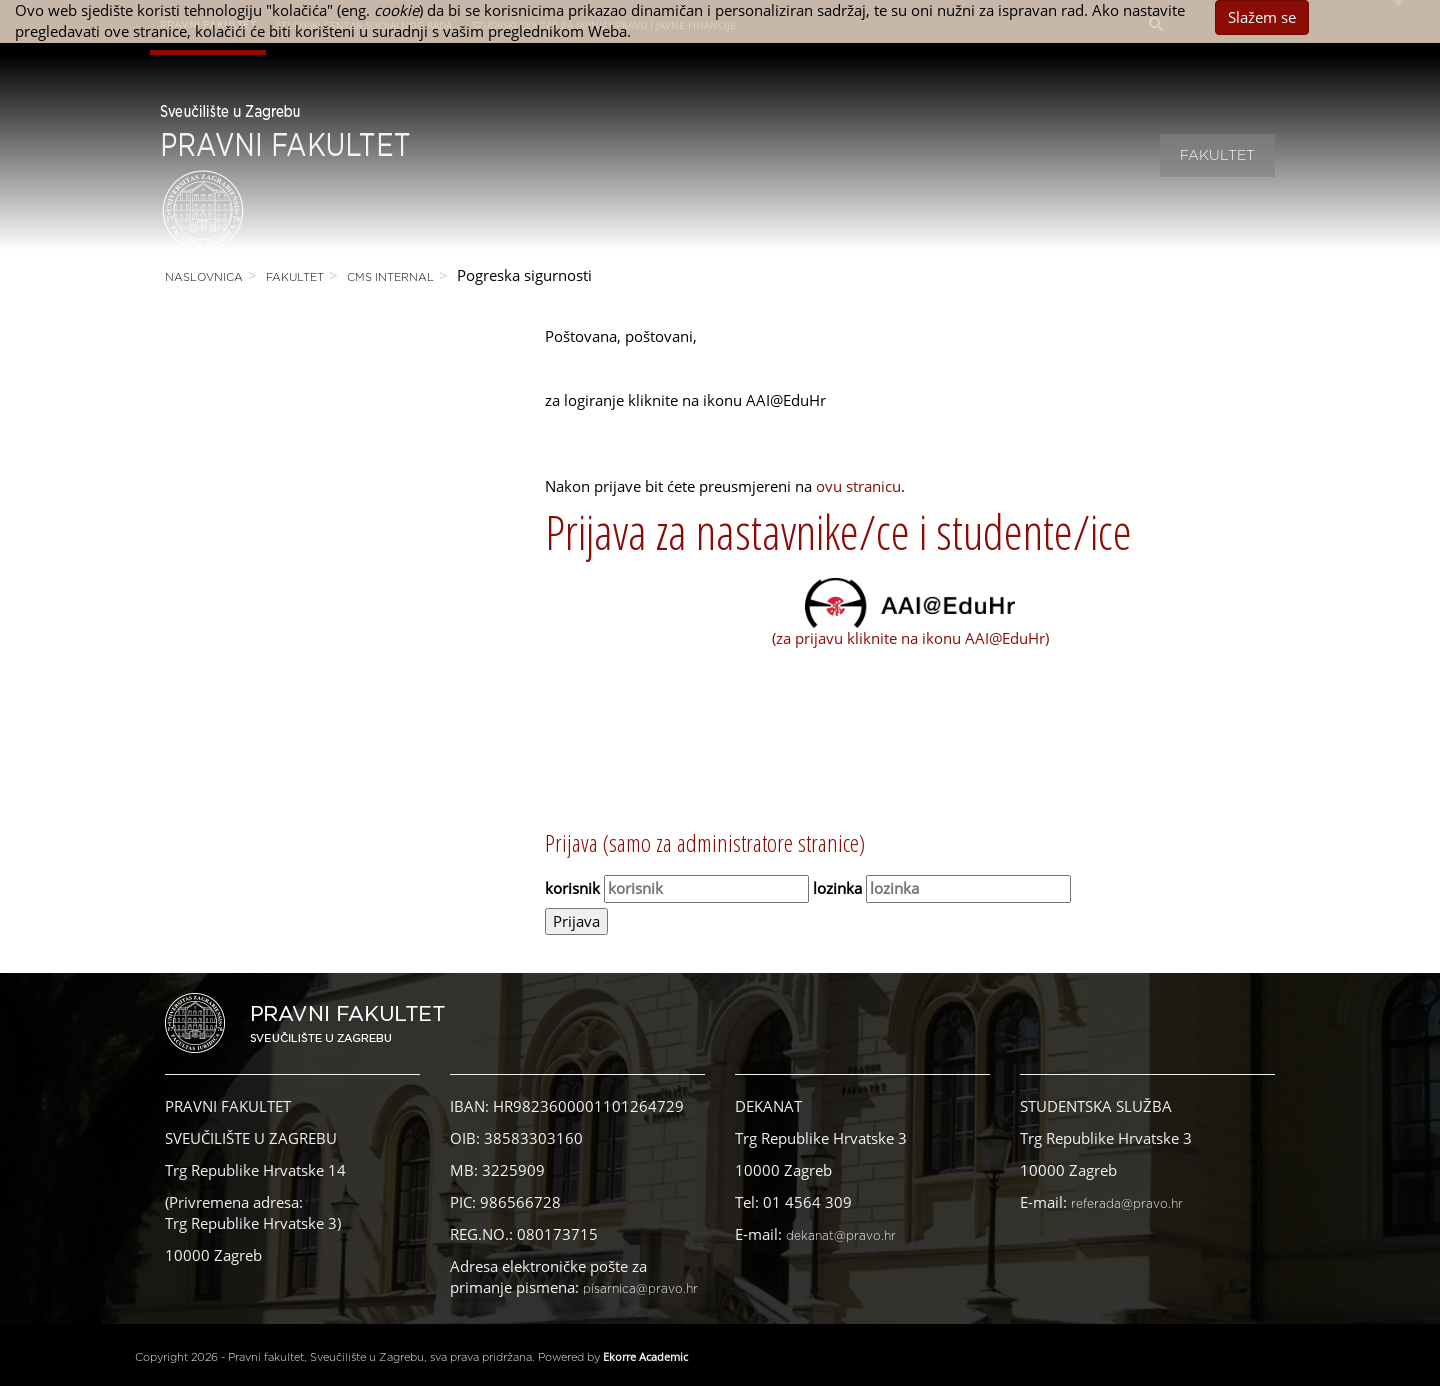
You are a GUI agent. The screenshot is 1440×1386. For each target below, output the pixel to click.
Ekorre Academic (645, 1356)
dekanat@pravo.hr (841, 1236)
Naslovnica (204, 277)
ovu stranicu (858, 486)
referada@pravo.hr (1127, 1204)
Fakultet (1217, 156)
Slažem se (1262, 17)
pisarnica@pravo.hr (640, 1289)
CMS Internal (390, 277)
